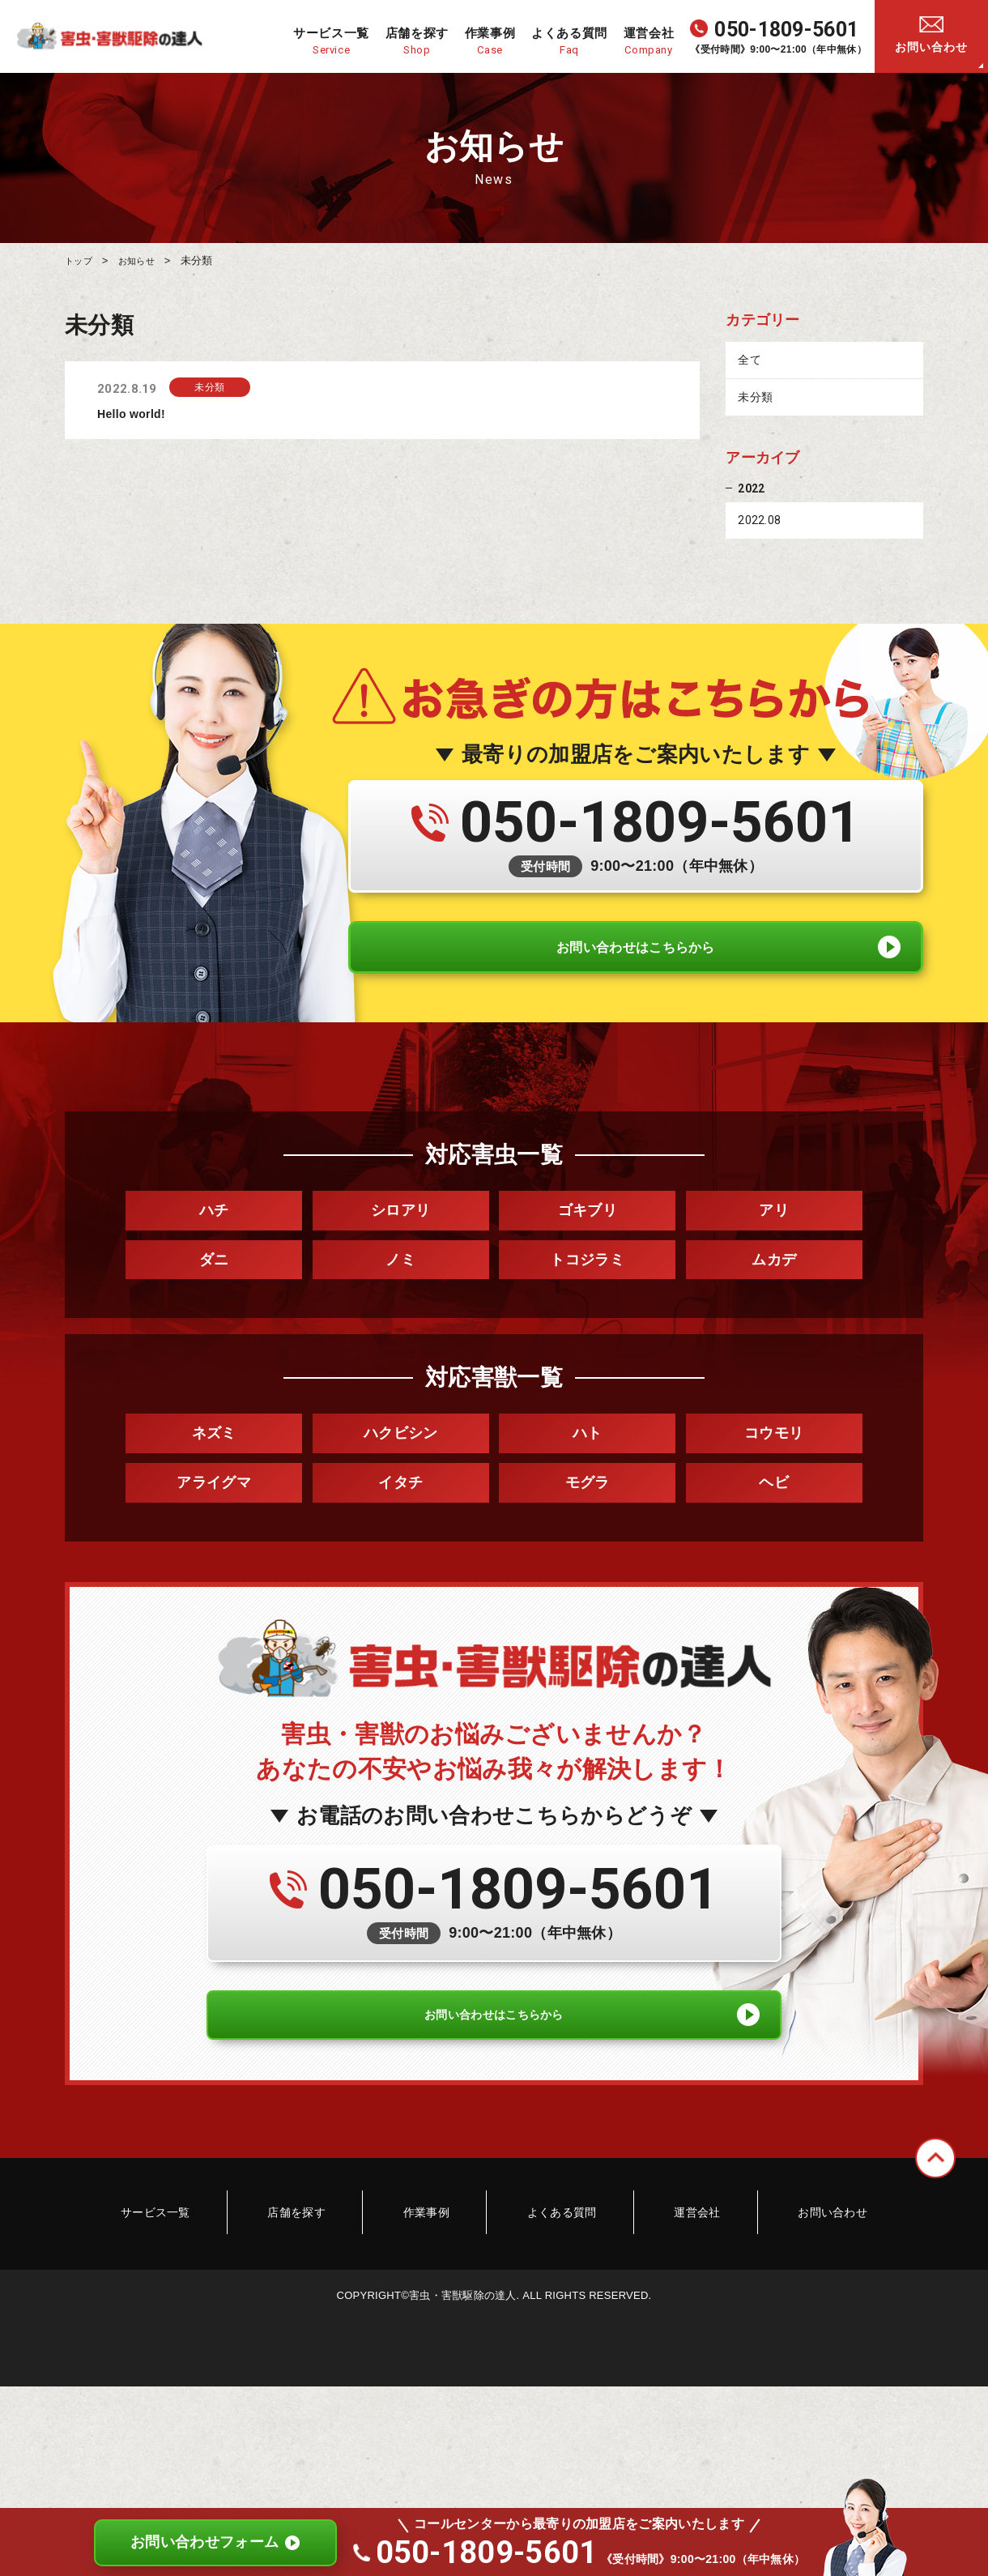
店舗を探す (333, 2256)
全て (749, 361)
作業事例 (438, 2256)
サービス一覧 (216, 2256)
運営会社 (660, 2256)
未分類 (755, 399)
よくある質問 (550, 2256)
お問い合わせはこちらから (636, 968)
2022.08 (759, 524)
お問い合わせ (931, 47)
